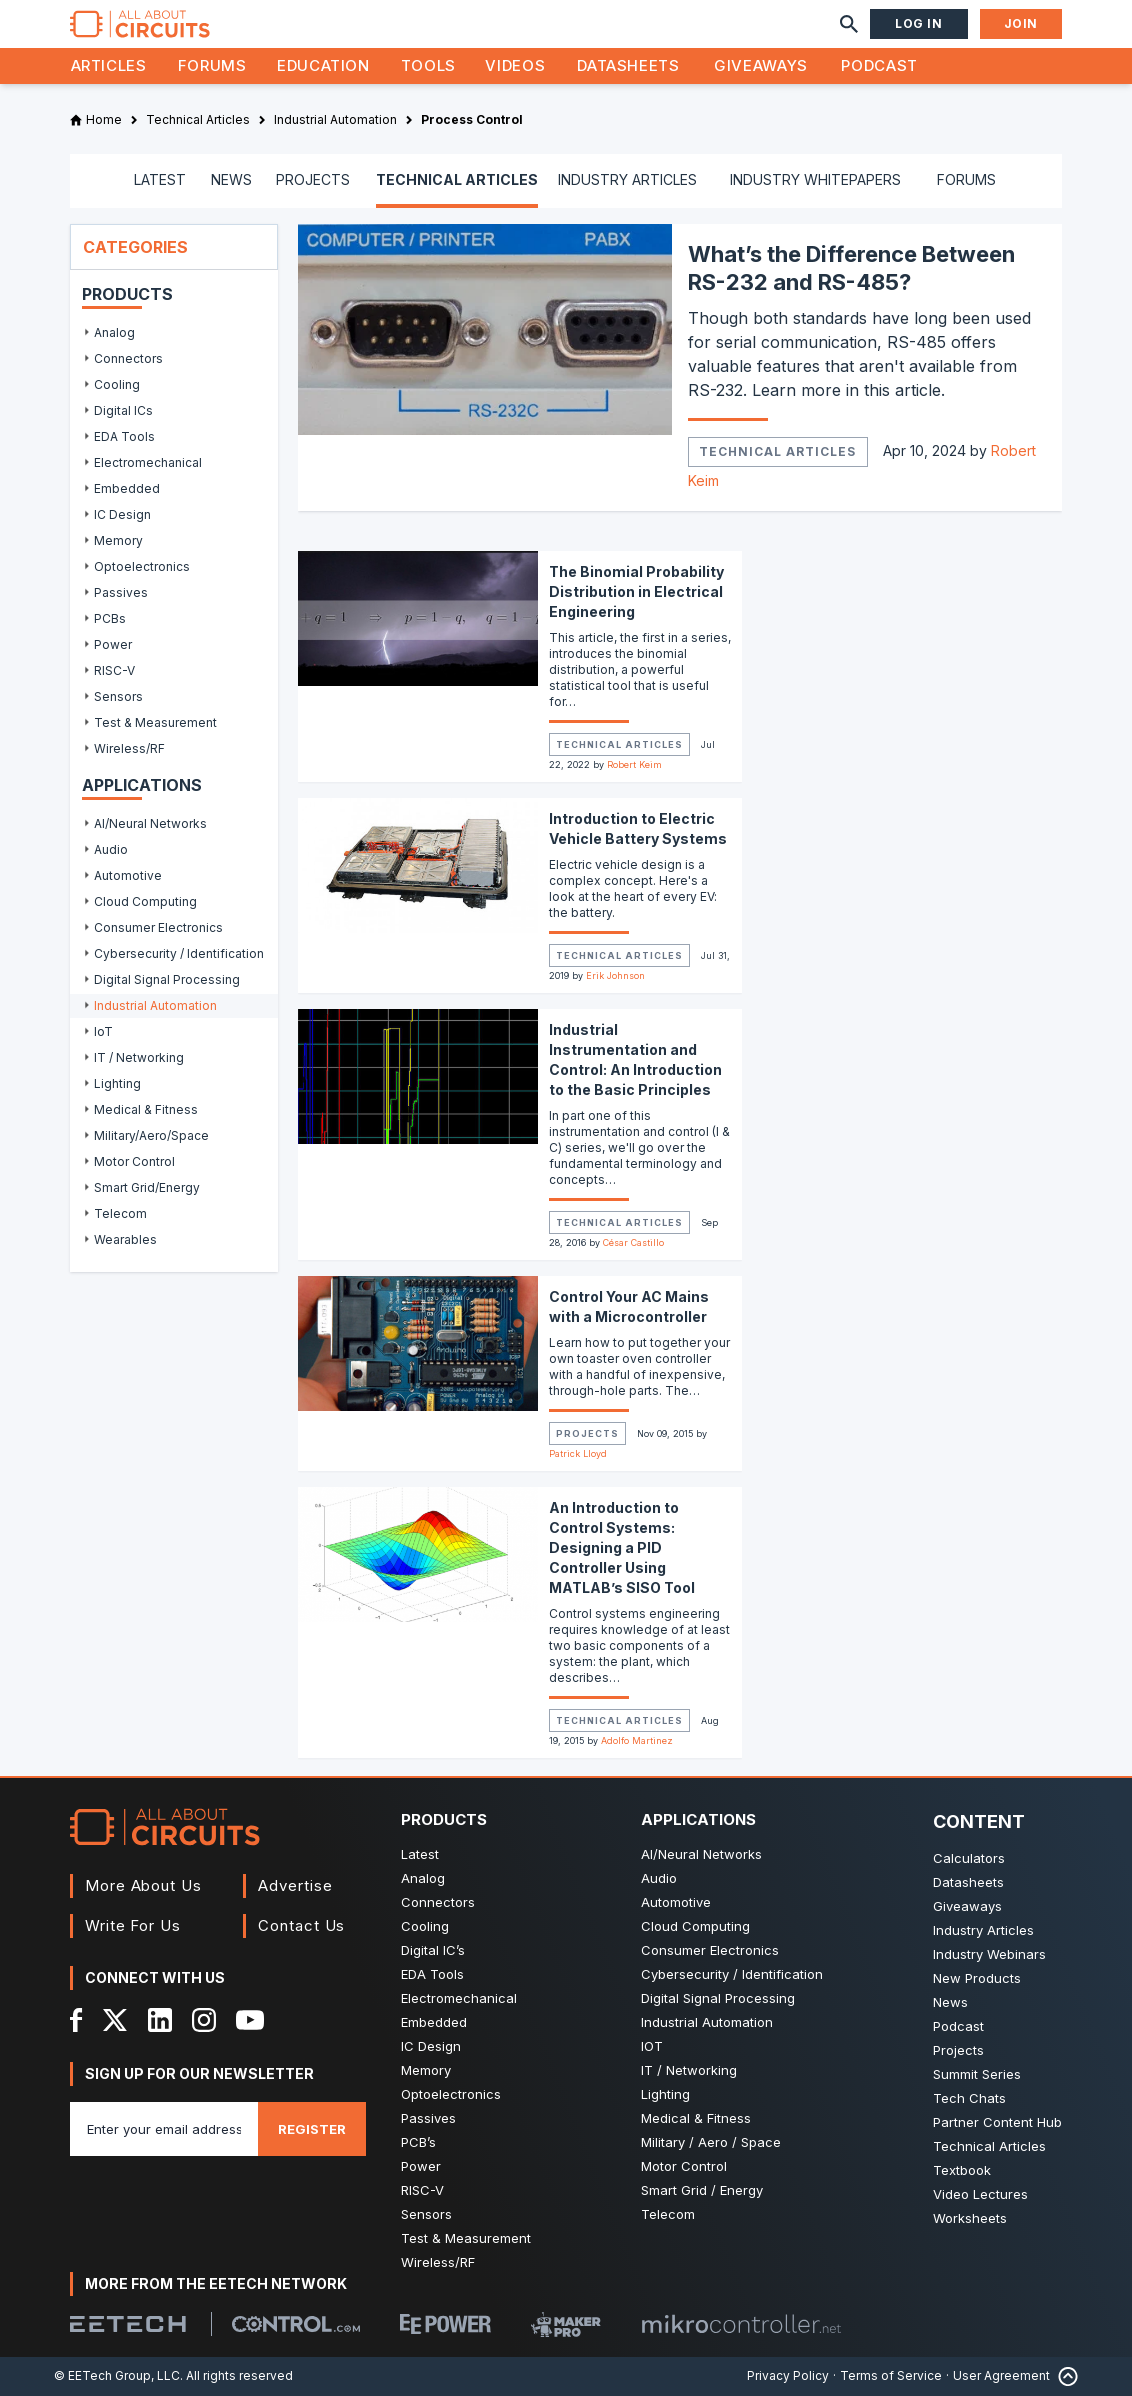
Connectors (438, 1902)
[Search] (849, 24)
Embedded (434, 2022)
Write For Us (133, 1925)
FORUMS (966, 179)
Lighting (665, 2094)
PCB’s (418, 2142)
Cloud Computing (695, 1926)
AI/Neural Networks (701, 1854)
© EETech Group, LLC (117, 2375)
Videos (515, 65)
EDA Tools (432, 1974)
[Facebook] (76, 2020)
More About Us (143, 1885)
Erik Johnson (615, 975)
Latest (420, 1854)
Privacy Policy (788, 2375)
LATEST (160, 179)
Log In (919, 23)
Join (1021, 23)
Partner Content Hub (997, 2122)
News (950, 2002)
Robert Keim (634, 764)
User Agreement (1001, 2375)
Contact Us (301, 1925)
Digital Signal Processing (718, 1998)
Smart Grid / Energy (702, 2190)
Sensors (426, 2214)
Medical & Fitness (696, 2118)
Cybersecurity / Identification (732, 1974)
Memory (426, 2070)
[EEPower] (445, 2324)
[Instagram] (204, 2020)
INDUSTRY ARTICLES (627, 179)
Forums (212, 65)
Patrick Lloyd (578, 1453)
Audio (659, 1878)
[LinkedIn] (160, 2020)
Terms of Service (891, 2375)
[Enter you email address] (164, 2129)
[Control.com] (296, 2324)
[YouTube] (250, 2020)
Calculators (969, 1858)
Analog (423, 1878)
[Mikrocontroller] (741, 2324)
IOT (652, 2046)
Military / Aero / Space (711, 2142)
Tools (428, 65)
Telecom (668, 2214)
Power (421, 2166)
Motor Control (684, 2166)
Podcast (879, 65)
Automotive (676, 1902)
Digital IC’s (433, 1950)
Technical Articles (777, 451)
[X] (115, 2020)
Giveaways (761, 65)
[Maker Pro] (566, 2324)
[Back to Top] (1064, 2376)
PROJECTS (313, 179)
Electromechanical (459, 1998)
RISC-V (422, 2190)
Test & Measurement (466, 2238)
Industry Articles (983, 1930)
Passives (428, 2118)
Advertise (295, 1885)
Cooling (425, 1926)
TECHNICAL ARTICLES (457, 179)
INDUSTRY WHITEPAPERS (815, 179)
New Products (977, 1978)
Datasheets (628, 65)
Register (312, 2129)
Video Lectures (980, 2194)
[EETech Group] (128, 2324)
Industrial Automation (707, 2022)
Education (323, 65)
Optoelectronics (451, 2094)
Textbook (962, 2170)
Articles (109, 65)
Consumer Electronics (710, 1950)
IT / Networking (689, 2070)
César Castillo (633, 1242)
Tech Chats (969, 2098)
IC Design (431, 2046)
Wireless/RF (438, 2262)
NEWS (231, 179)
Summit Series (977, 2074)
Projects (587, 1433)
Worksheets (970, 2218)
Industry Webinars (989, 1954)
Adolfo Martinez (637, 1740)
